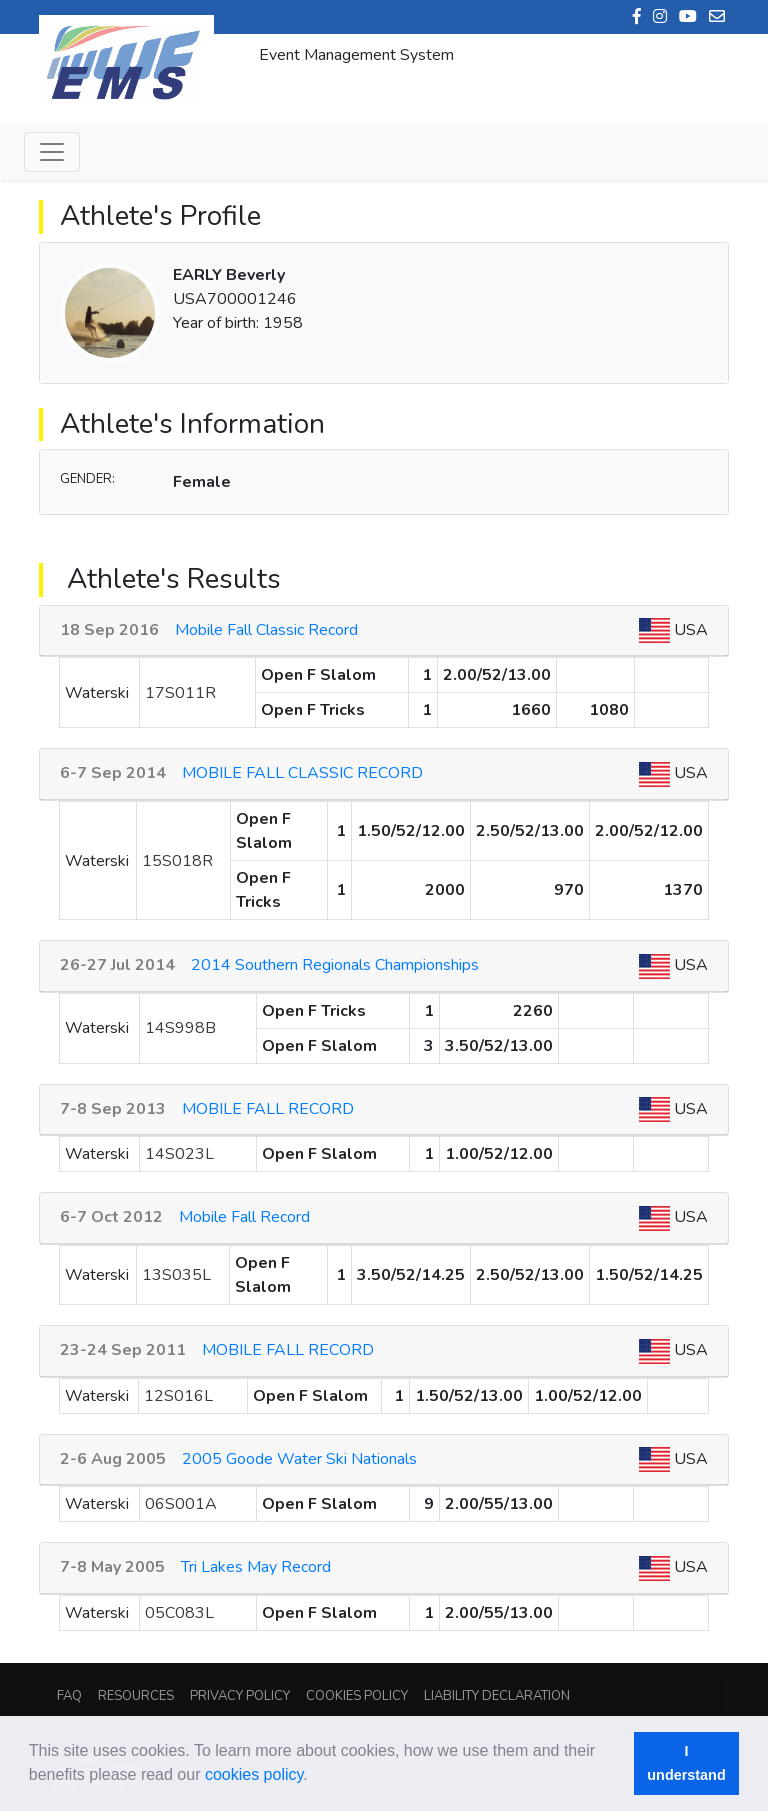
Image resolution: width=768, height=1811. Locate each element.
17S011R (180, 693)
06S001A (181, 1504)
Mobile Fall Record (244, 1217)
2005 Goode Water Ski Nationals (299, 1459)
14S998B (180, 1028)
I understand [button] (686, 1763)
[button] (315, 1777)
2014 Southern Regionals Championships (335, 965)
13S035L (176, 1275)
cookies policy (254, 1774)
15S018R (177, 861)
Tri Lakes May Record (256, 1567)
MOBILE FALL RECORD (268, 1109)
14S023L (179, 1154)
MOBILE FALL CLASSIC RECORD (302, 773)
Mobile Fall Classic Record (266, 630)
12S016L (178, 1396)
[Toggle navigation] (52, 152)
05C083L (179, 1613)
